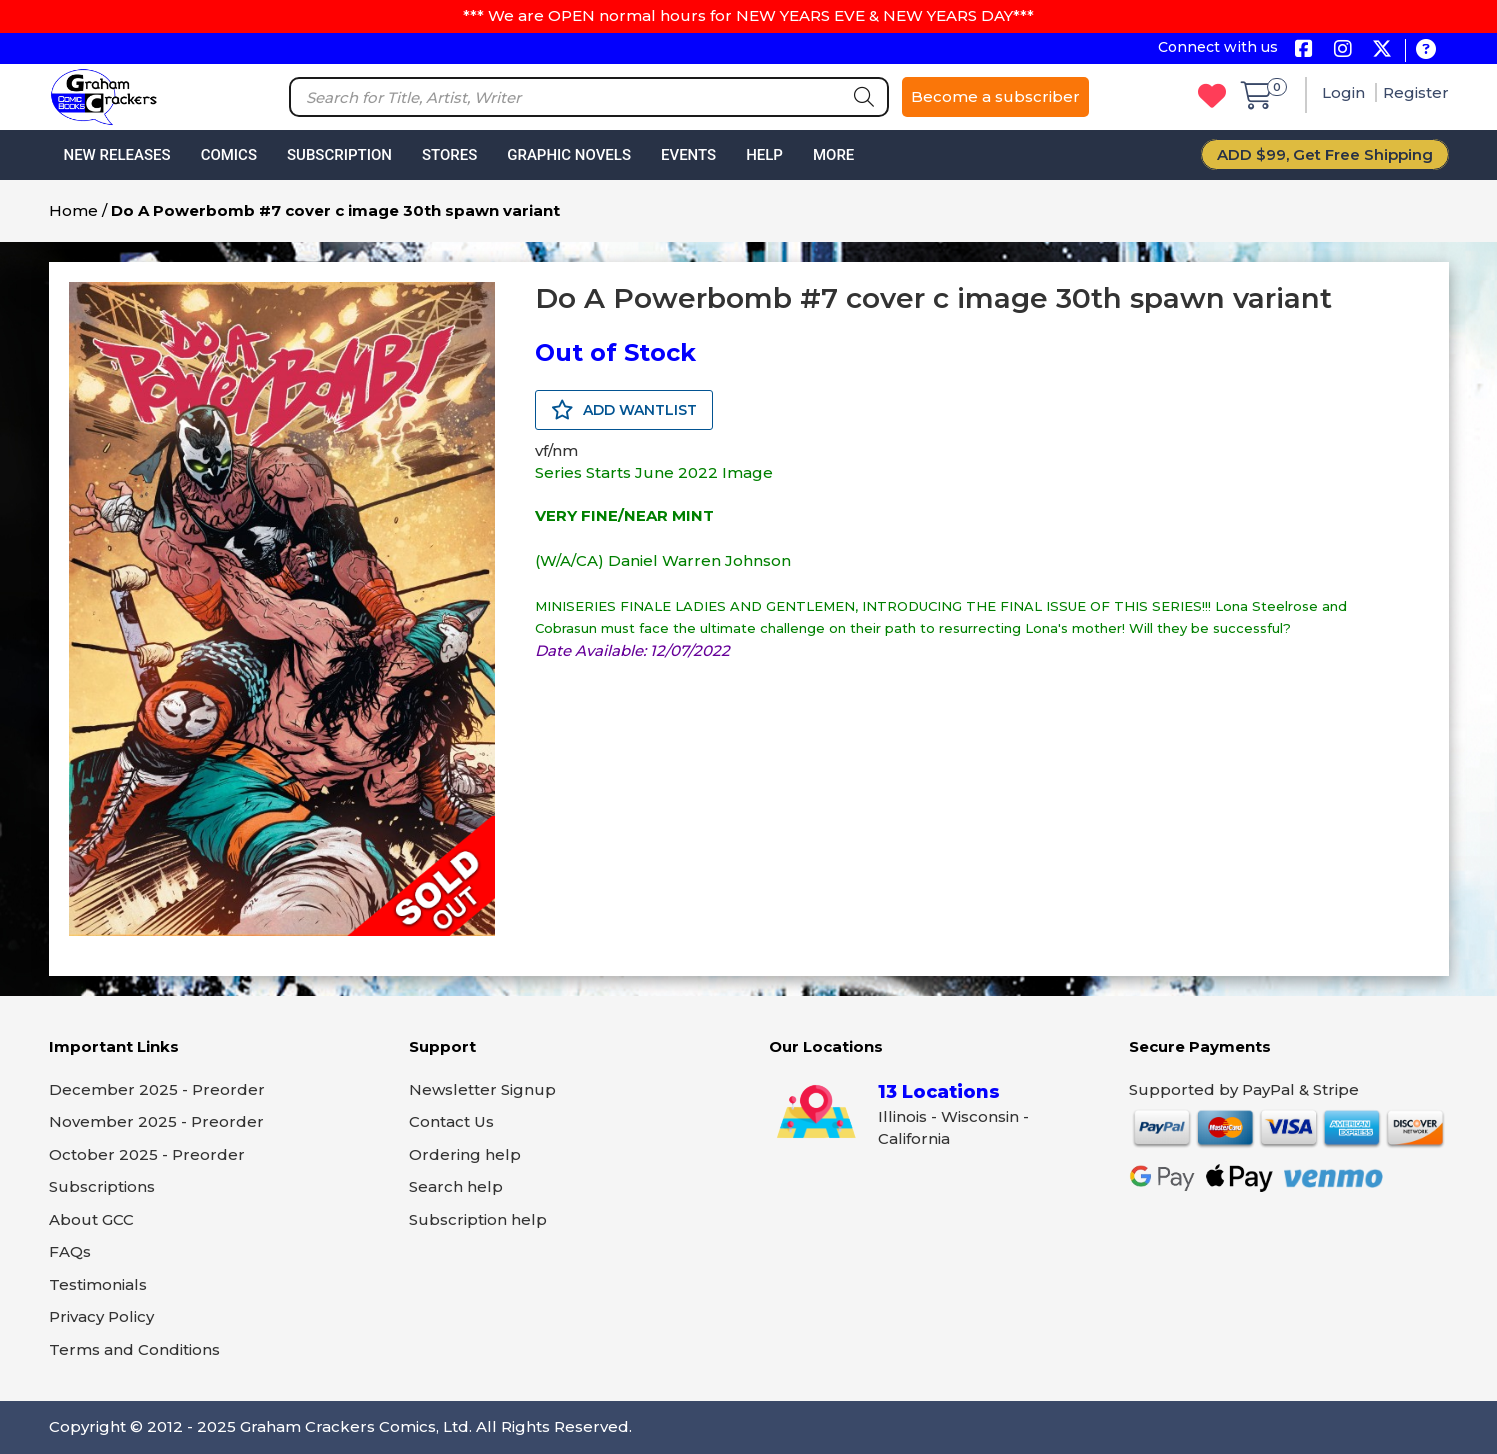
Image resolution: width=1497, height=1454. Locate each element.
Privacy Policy (101, 1316)
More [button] (833, 155)
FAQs (70, 1251)
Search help (456, 1186)
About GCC (91, 1219)
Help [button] (764, 155)
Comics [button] (229, 155)
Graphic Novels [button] (569, 155)
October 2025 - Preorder (147, 1154)
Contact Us (451, 1121)
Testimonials (98, 1284)
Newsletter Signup (482, 1089)
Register (1416, 92)
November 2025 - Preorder (156, 1121)
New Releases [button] (117, 155)
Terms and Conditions (134, 1349)
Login (1345, 92)
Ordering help (465, 1154)
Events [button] (688, 155)
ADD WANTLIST (624, 410)
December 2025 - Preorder (157, 1089)
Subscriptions (102, 1186)
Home (73, 210)
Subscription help (478, 1219)
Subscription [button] (339, 155)
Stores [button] (449, 155)
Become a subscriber (995, 96)
